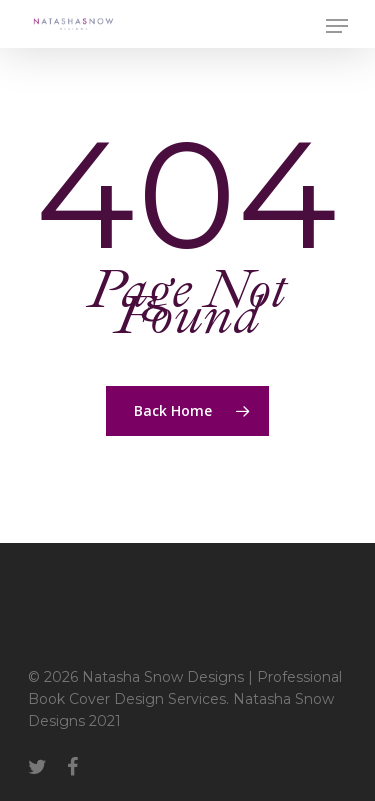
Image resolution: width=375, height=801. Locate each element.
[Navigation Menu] (337, 26)
